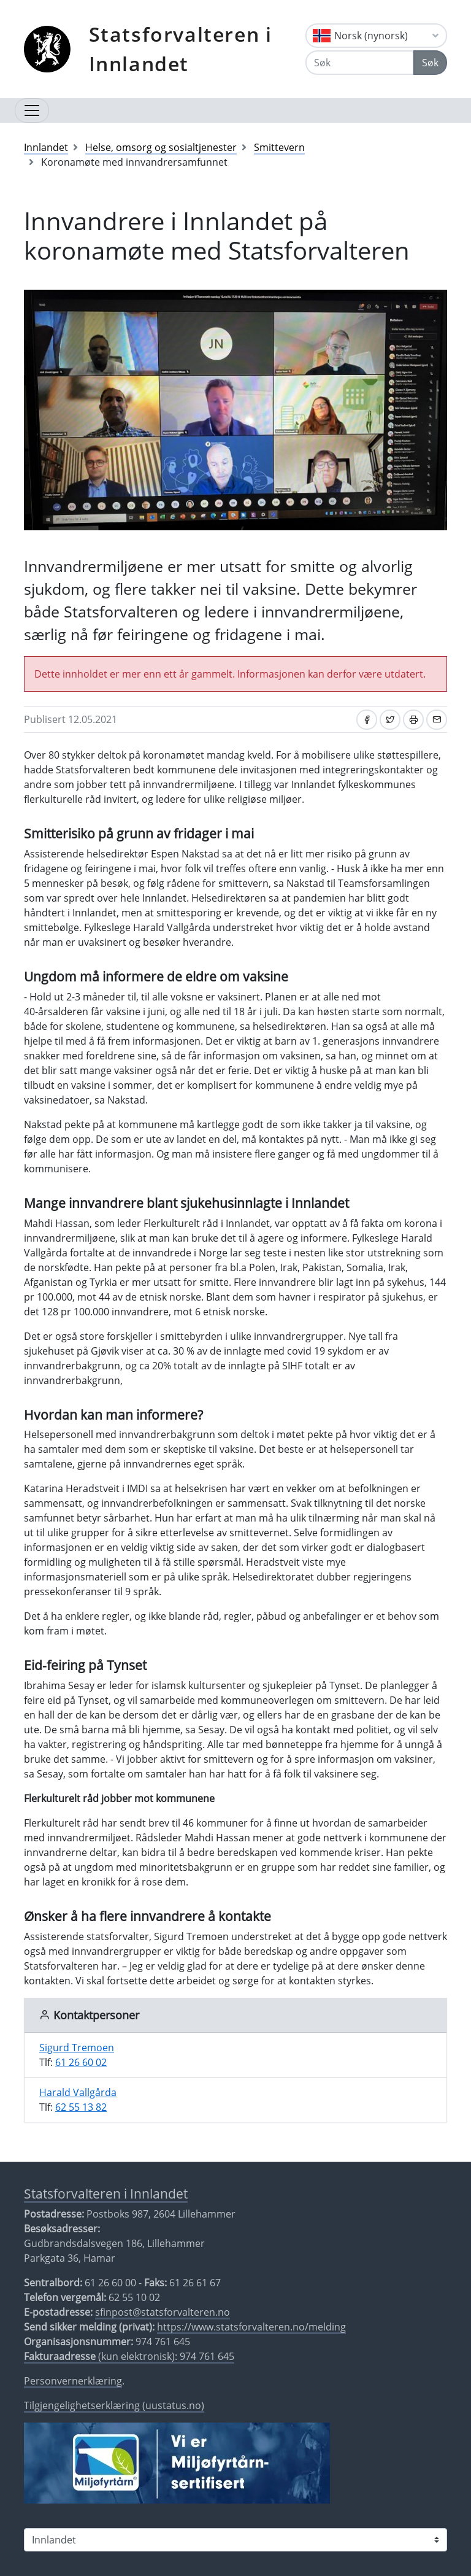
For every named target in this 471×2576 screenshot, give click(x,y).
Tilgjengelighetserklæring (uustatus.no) (114, 2405)
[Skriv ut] (413, 720)
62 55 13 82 (81, 2107)
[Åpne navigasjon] (32, 110)
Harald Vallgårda (78, 2092)
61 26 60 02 (81, 2062)
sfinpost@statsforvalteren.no (162, 2312)
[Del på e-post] (436, 720)
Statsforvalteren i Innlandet (180, 49)
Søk (430, 62)
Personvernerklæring (73, 2381)
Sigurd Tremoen (76, 2047)
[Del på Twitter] (390, 720)
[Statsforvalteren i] (235, 2539)
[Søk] (359, 62)
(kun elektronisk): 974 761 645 (129, 2356)
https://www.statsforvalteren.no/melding (251, 2327)
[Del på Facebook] (366, 720)
